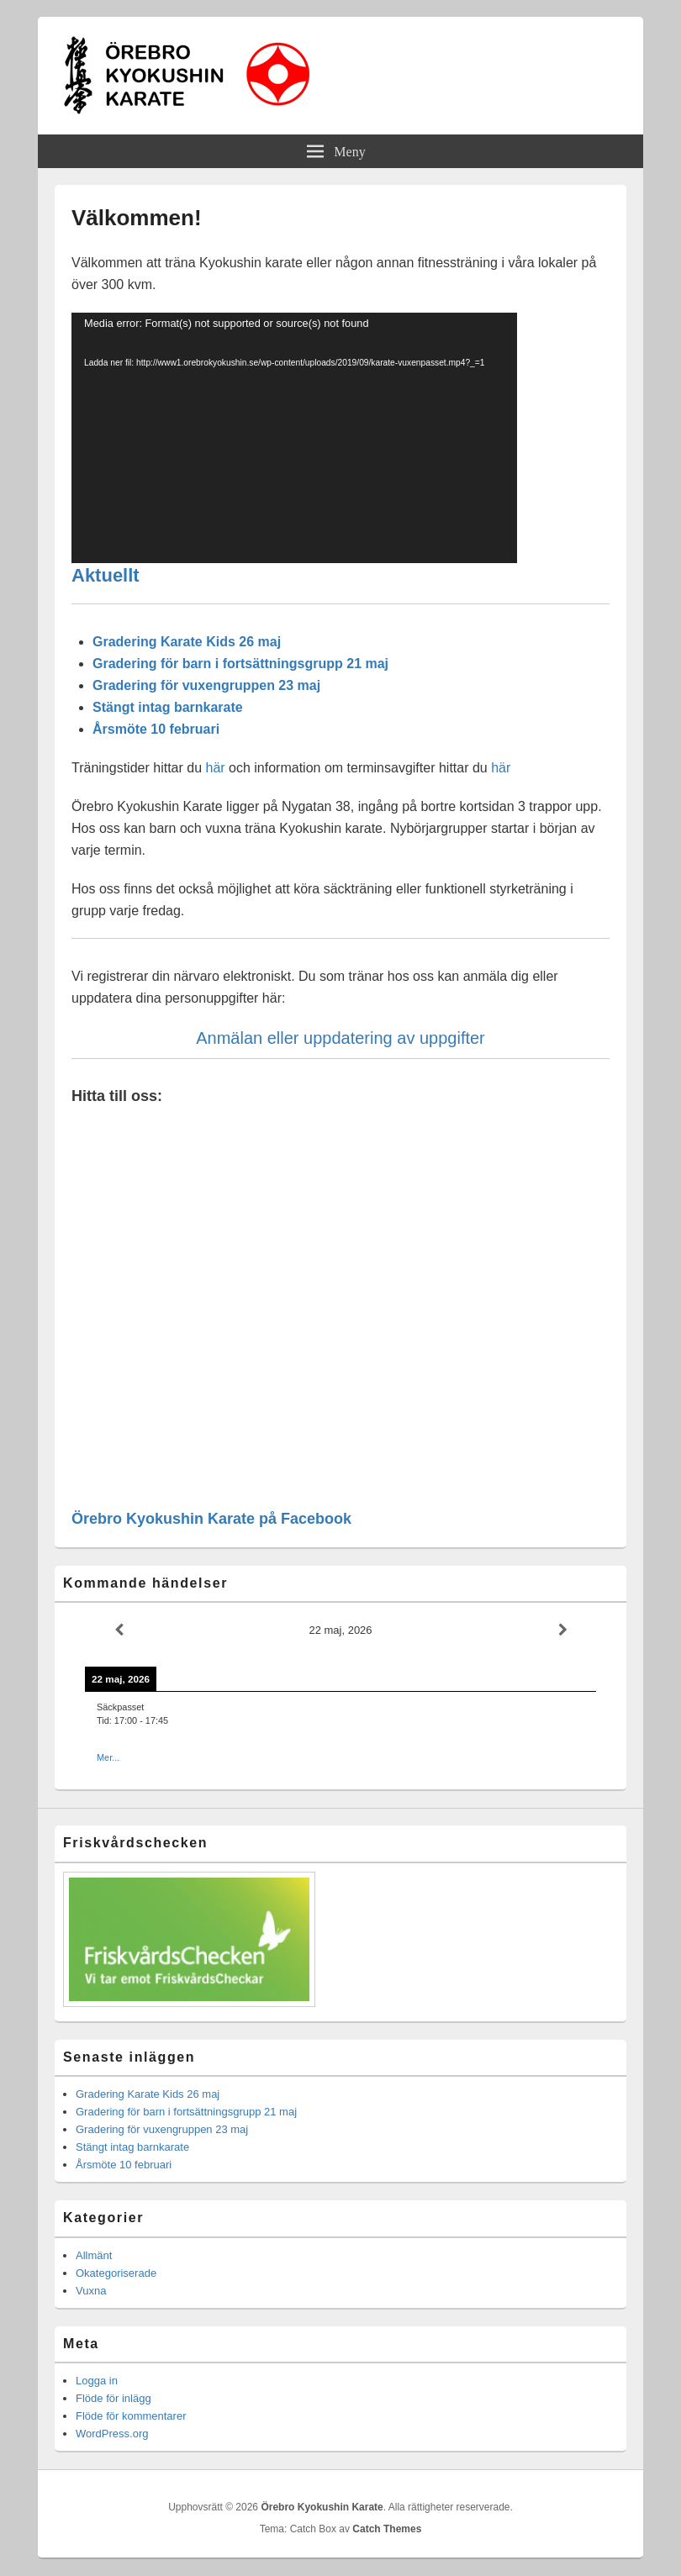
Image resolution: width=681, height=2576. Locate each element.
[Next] (562, 1630)
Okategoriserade (116, 2273)
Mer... (108, 1757)
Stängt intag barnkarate (167, 707)
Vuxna (91, 2290)
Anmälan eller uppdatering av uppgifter (340, 1038)
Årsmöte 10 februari (155, 729)
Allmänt (94, 2255)
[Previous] (118, 1630)
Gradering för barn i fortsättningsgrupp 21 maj (240, 663)
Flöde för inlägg (113, 2398)
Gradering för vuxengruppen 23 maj (206, 685)
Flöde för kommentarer (131, 2416)
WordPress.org (112, 2433)
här (214, 768)
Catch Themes (386, 2529)
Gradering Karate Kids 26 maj (186, 642)
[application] (294, 438)
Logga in (97, 2380)
